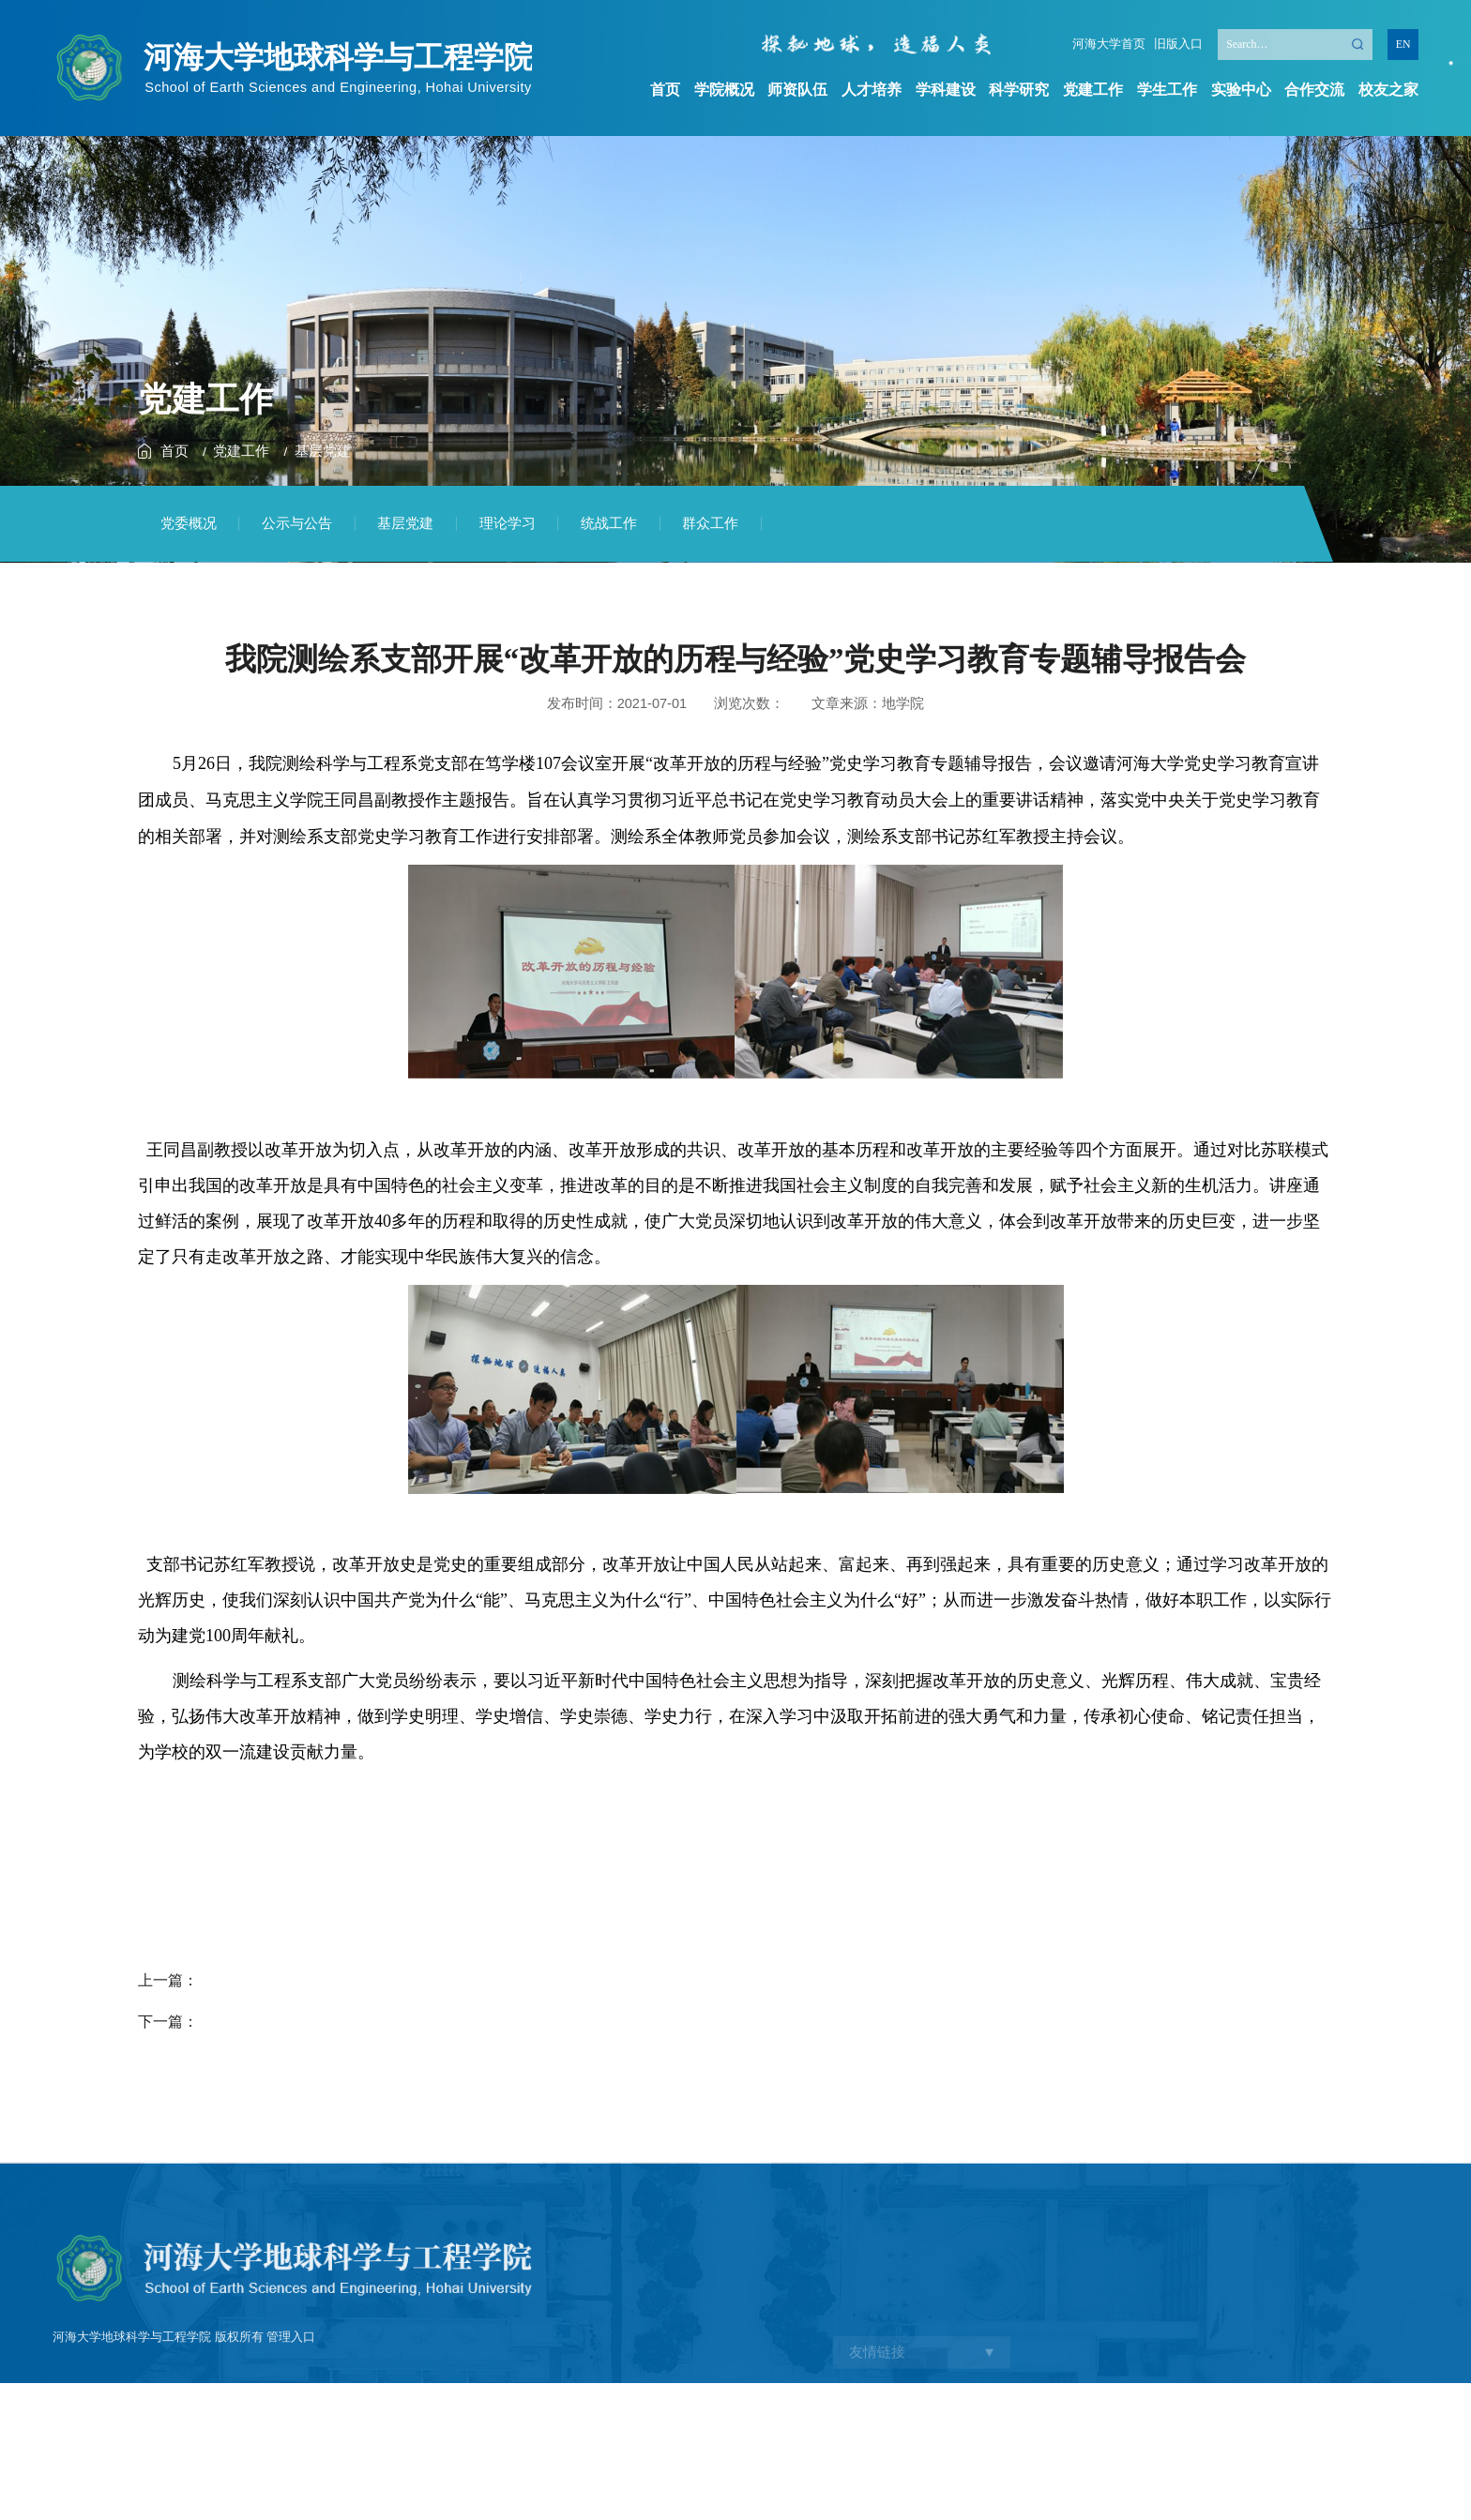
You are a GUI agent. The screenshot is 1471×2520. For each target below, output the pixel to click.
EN (1403, 44)
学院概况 (724, 89)
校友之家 (1388, 89)
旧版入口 (1178, 44)
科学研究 (1019, 89)
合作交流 (1314, 89)
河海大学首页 (1108, 44)
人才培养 (872, 89)
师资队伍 (797, 89)
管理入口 (290, 2423)
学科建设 (946, 89)
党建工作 (1093, 89)
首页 (665, 89)
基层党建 (323, 451)
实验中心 (1241, 89)
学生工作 (1167, 89)
